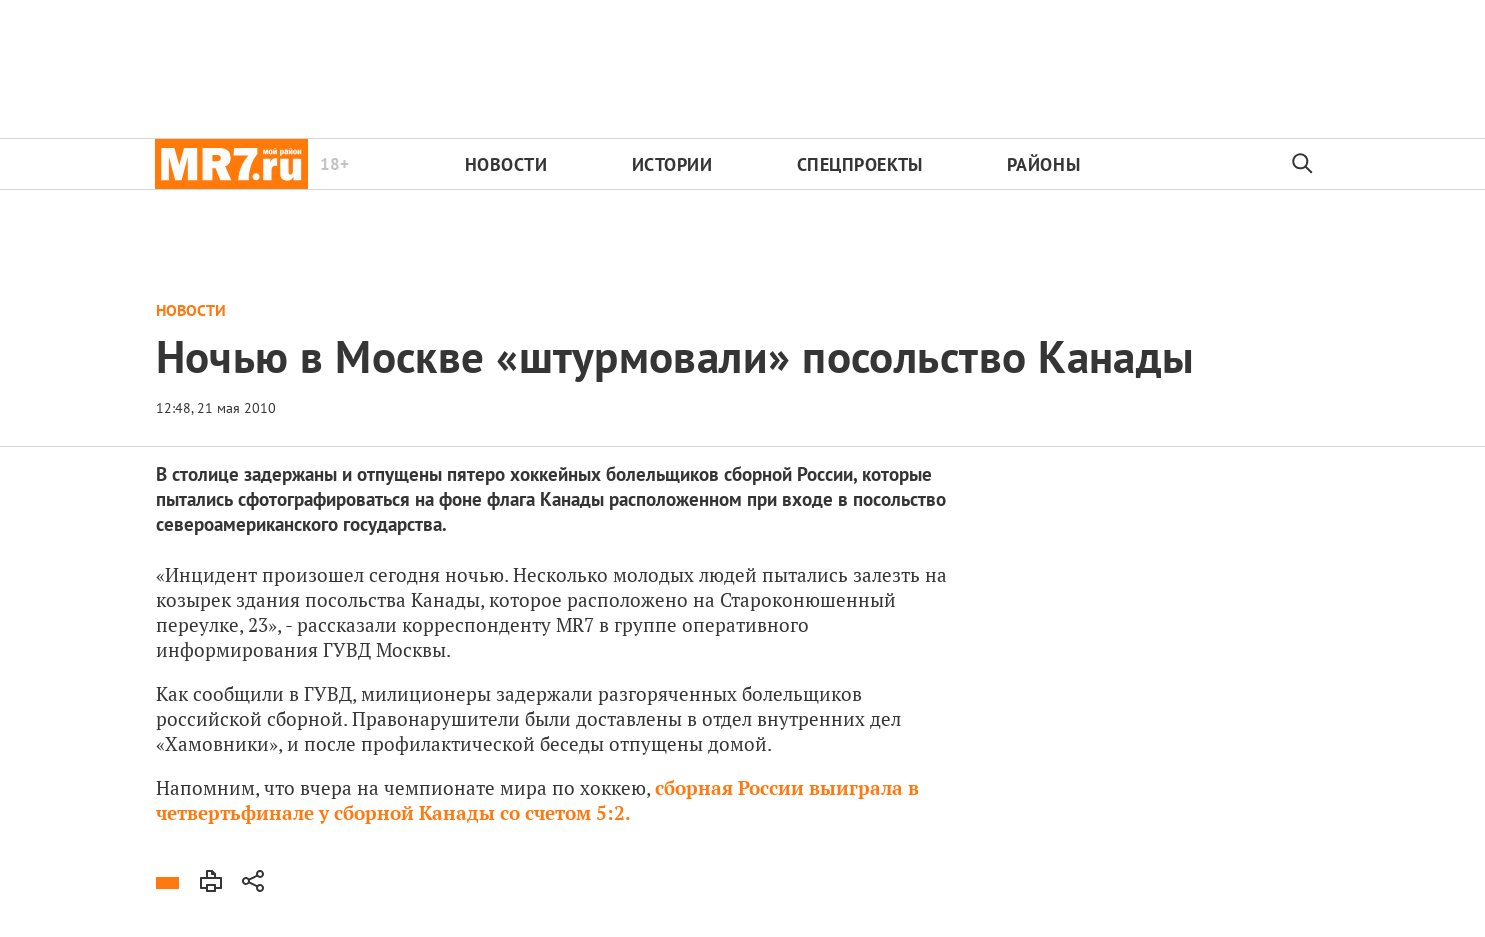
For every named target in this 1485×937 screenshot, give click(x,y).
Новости (506, 164)
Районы (1043, 164)
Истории (672, 164)
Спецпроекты (860, 164)
